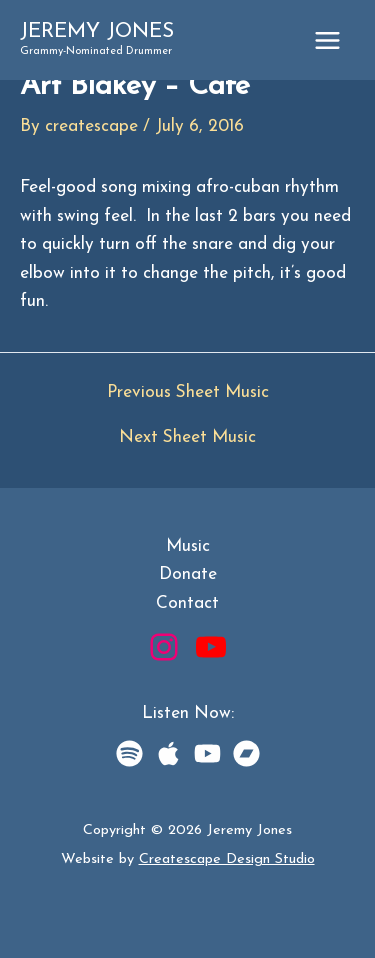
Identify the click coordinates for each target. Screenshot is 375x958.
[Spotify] (129, 753)
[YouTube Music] (207, 753)
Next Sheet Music (187, 437)
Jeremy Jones (97, 31)
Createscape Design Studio (227, 859)
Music (188, 546)
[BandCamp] (246, 753)
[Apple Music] (168, 753)
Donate (188, 574)
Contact (187, 603)
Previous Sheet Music (188, 392)
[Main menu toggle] (327, 40)
